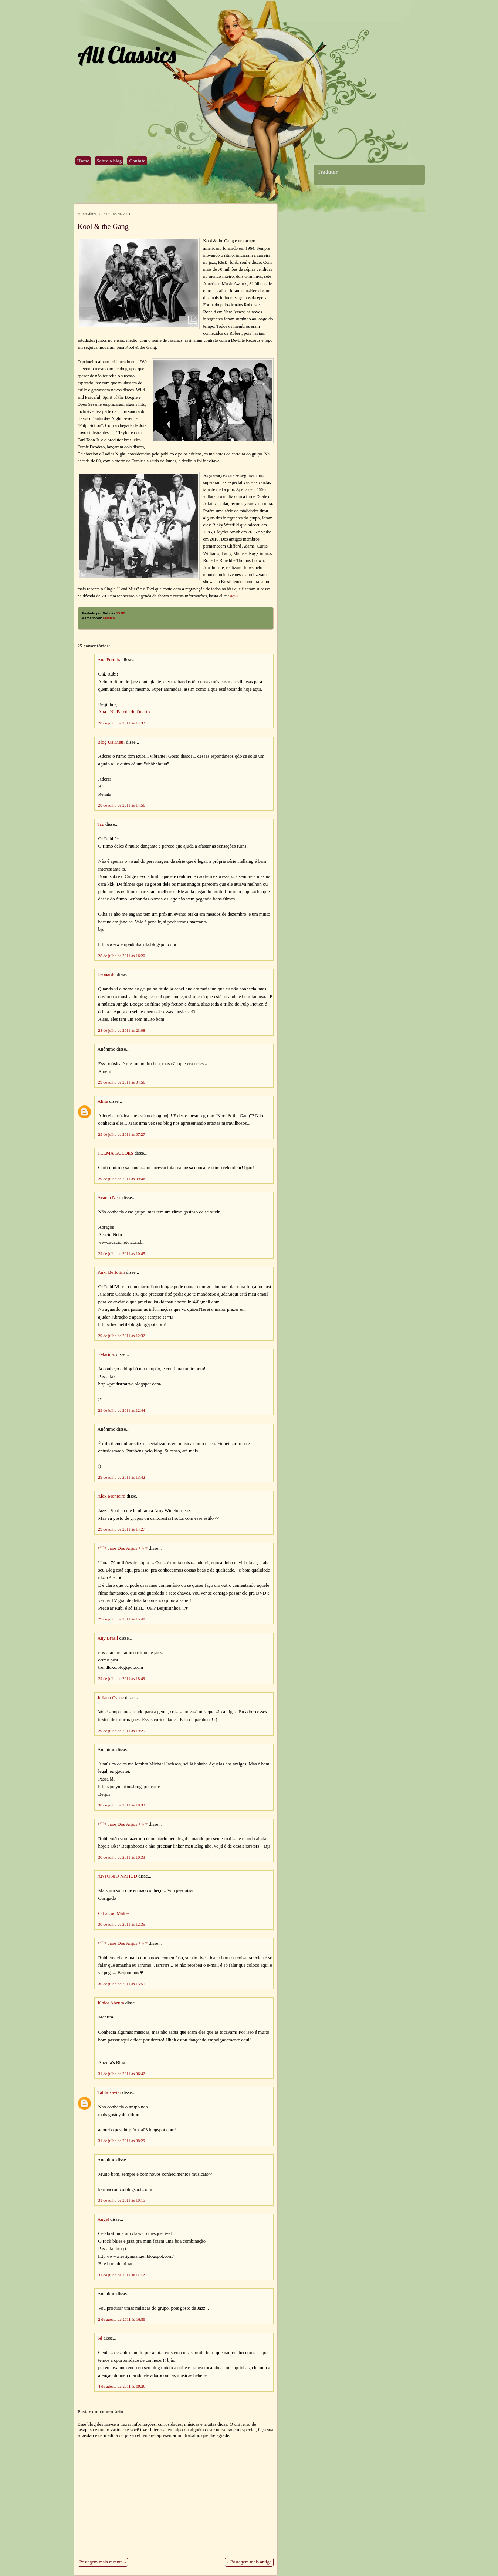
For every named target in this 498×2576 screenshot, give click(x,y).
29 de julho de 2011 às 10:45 (121, 1253)
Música (109, 618)
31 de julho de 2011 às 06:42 (121, 2073)
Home (83, 161)
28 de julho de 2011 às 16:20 (121, 955)
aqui (234, 596)
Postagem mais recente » (102, 2562)
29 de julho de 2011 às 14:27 (121, 1529)
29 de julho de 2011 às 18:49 (121, 1678)
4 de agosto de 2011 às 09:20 (121, 2386)
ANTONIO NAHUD (117, 1876)
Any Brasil (108, 1638)
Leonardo (107, 974)
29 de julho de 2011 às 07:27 (121, 1134)
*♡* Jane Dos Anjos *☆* (123, 1548)
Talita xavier (109, 2092)
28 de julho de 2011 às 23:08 (121, 1030)
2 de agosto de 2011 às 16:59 (121, 2319)
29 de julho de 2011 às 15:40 (121, 1619)
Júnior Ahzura (111, 2003)
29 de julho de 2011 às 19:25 (121, 1730)
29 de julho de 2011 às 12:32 (121, 1335)
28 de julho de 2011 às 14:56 (121, 805)
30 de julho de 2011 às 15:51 (121, 1983)
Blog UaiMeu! (111, 742)
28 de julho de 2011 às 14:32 (121, 723)
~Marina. (106, 1354)
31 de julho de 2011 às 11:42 (121, 2275)
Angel (103, 2219)
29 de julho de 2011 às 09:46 (121, 1178)
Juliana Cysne (111, 1697)
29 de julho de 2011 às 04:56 (121, 1082)
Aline (103, 1101)
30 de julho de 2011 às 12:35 (121, 1924)
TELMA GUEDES (115, 1153)
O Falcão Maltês (114, 1913)
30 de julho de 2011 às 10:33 (121, 1805)
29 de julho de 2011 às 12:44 (121, 1410)
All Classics (126, 54)
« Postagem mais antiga (249, 2562)
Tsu (101, 824)
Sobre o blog (109, 161)
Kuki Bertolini (111, 1272)
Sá (100, 2338)
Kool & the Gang (103, 226)
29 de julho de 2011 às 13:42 (121, 1477)
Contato (137, 161)
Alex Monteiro (112, 1496)
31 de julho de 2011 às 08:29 (121, 2140)
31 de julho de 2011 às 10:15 (121, 2200)
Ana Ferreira (110, 659)
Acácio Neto (109, 1197)
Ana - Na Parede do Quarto (124, 711)
